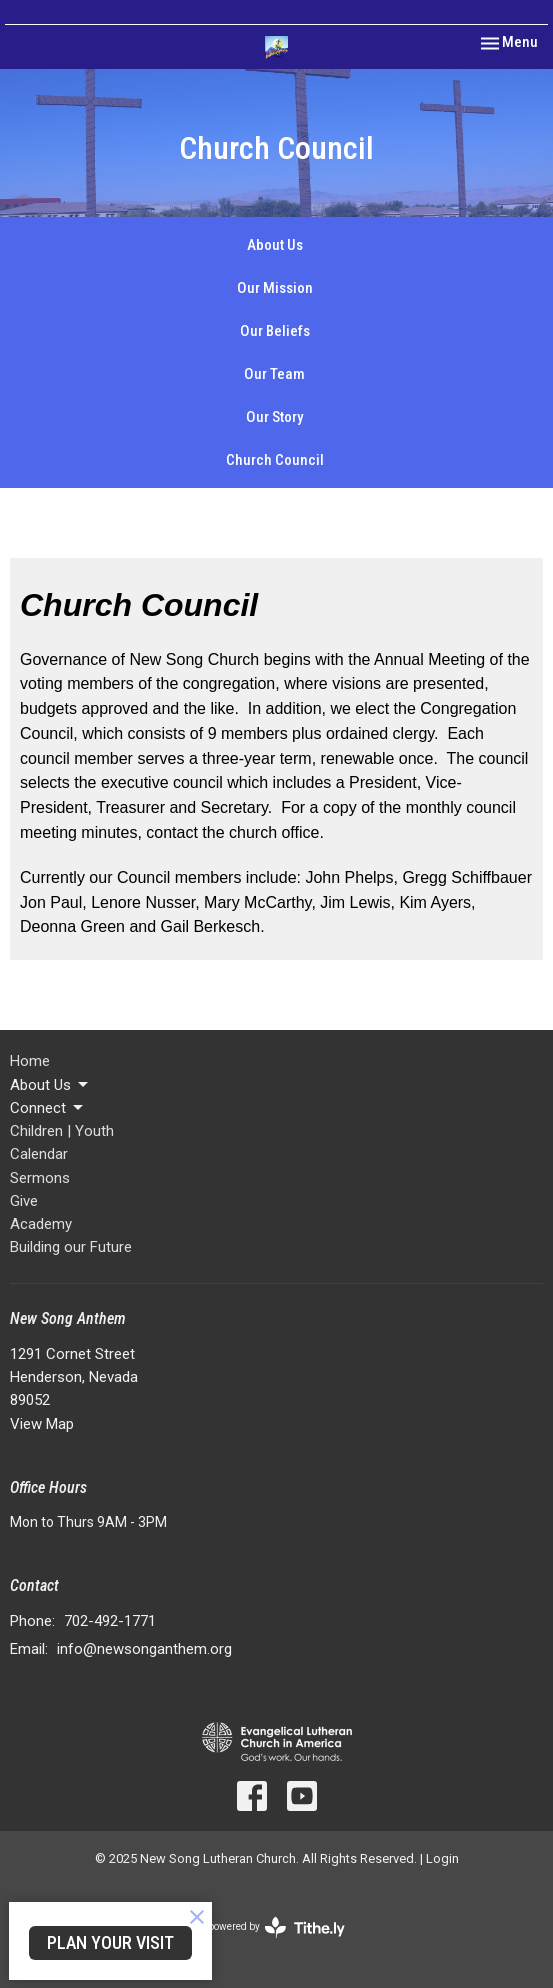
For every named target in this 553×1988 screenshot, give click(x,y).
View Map (42, 1424)
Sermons (40, 1178)
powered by (276, 1927)
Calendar (39, 1154)
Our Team (274, 374)
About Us (275, 245)
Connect (48, 1108)
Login (442, 1858)
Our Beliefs (275, 331)
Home (30, 1061)
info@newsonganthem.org (144, 1649)
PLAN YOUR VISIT (110, 1942)
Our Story (274, 417)
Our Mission (275, 288)
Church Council (275, 460)
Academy (41, 1224)
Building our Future (71, 1247)
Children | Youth (62, 1131)
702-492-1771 (110, 1621)
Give (24, 1201)
